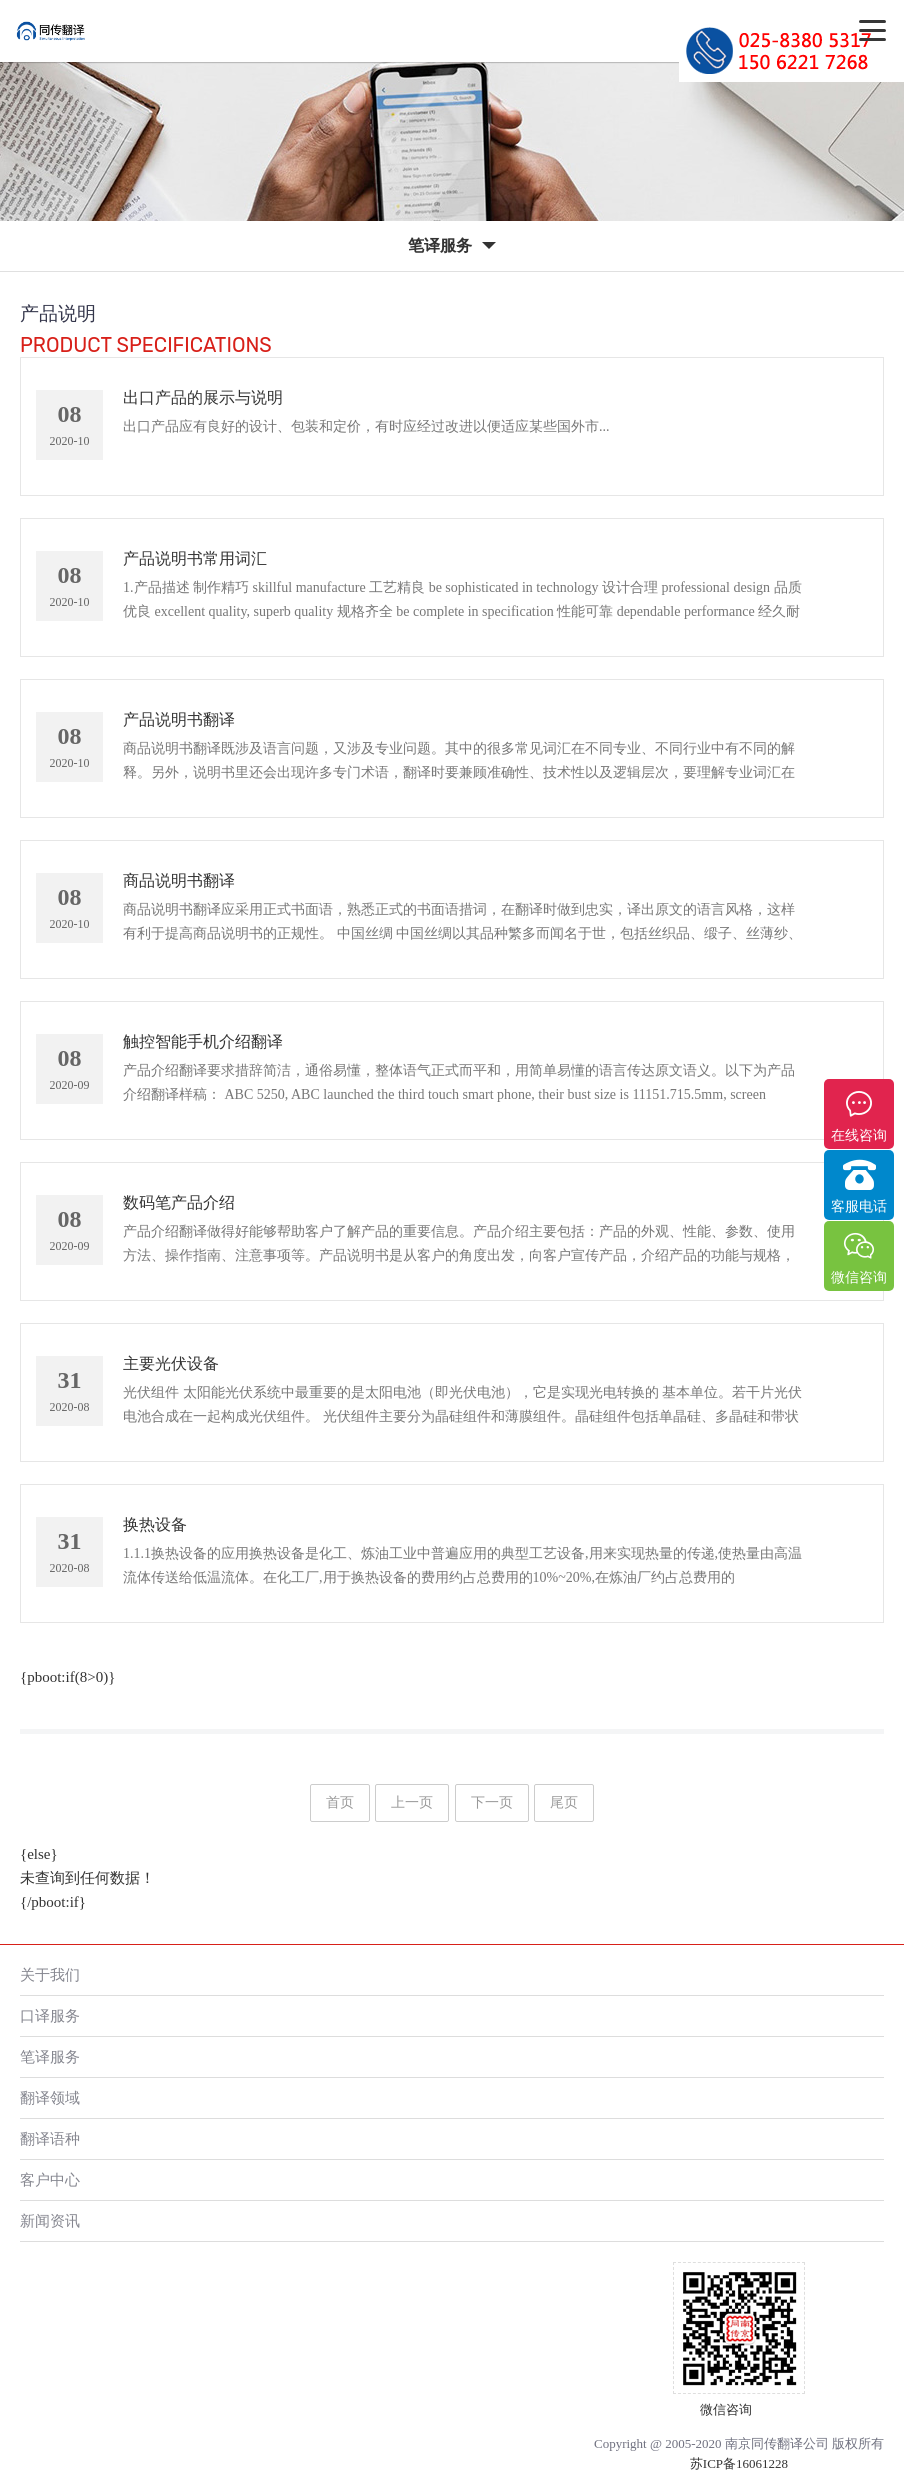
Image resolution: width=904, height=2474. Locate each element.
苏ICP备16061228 (739, 2463)
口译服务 (50, 2015)
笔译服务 (50, 2056)
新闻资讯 (50, 2220)
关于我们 (50, 1974)
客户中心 (50, 2179)
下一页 (492, 1802)
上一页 (412, 1802)
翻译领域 (50, 2097)
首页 (340, 1802)
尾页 (564, 1802)
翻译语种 (50, 2138)
